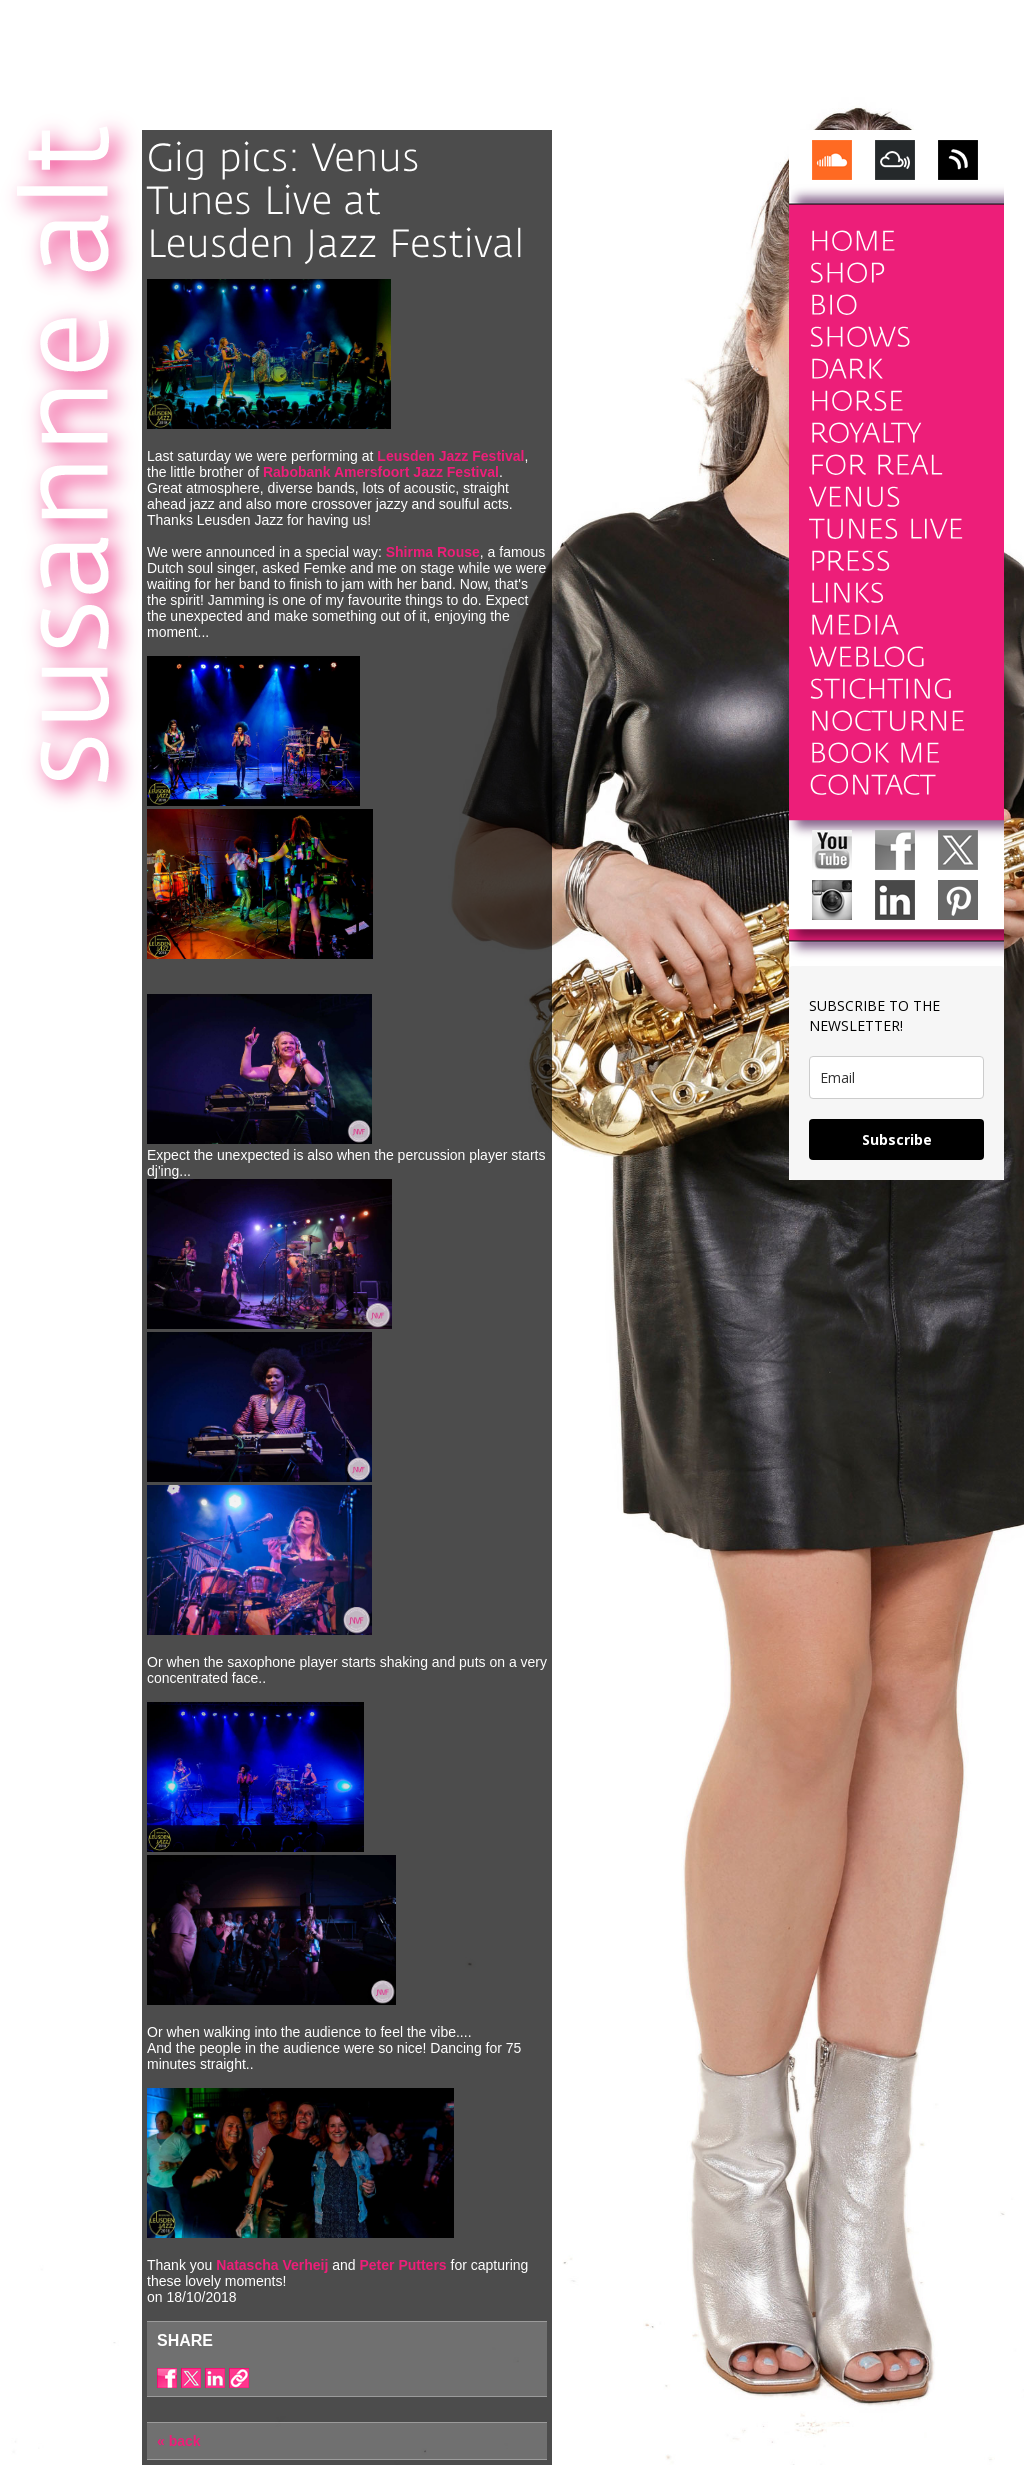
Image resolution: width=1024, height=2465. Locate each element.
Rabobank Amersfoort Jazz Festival (381, 472)
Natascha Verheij (272, 2265)
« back (179, 2441)
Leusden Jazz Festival (450, 456)
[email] (896, 1077)
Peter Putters (402, 2265)
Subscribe (897, 1139)
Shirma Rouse (433, 552)
